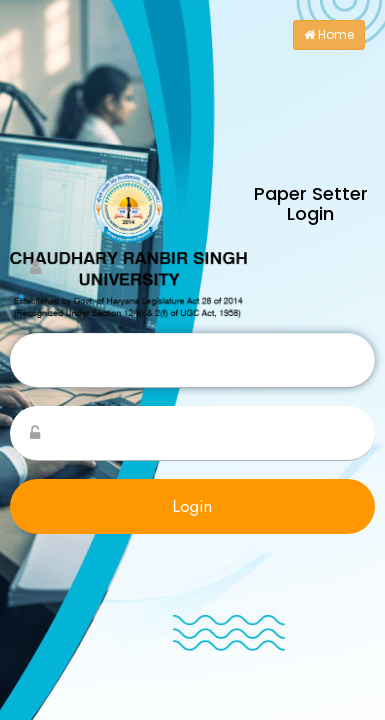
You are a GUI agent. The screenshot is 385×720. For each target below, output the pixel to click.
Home (329, 34)
